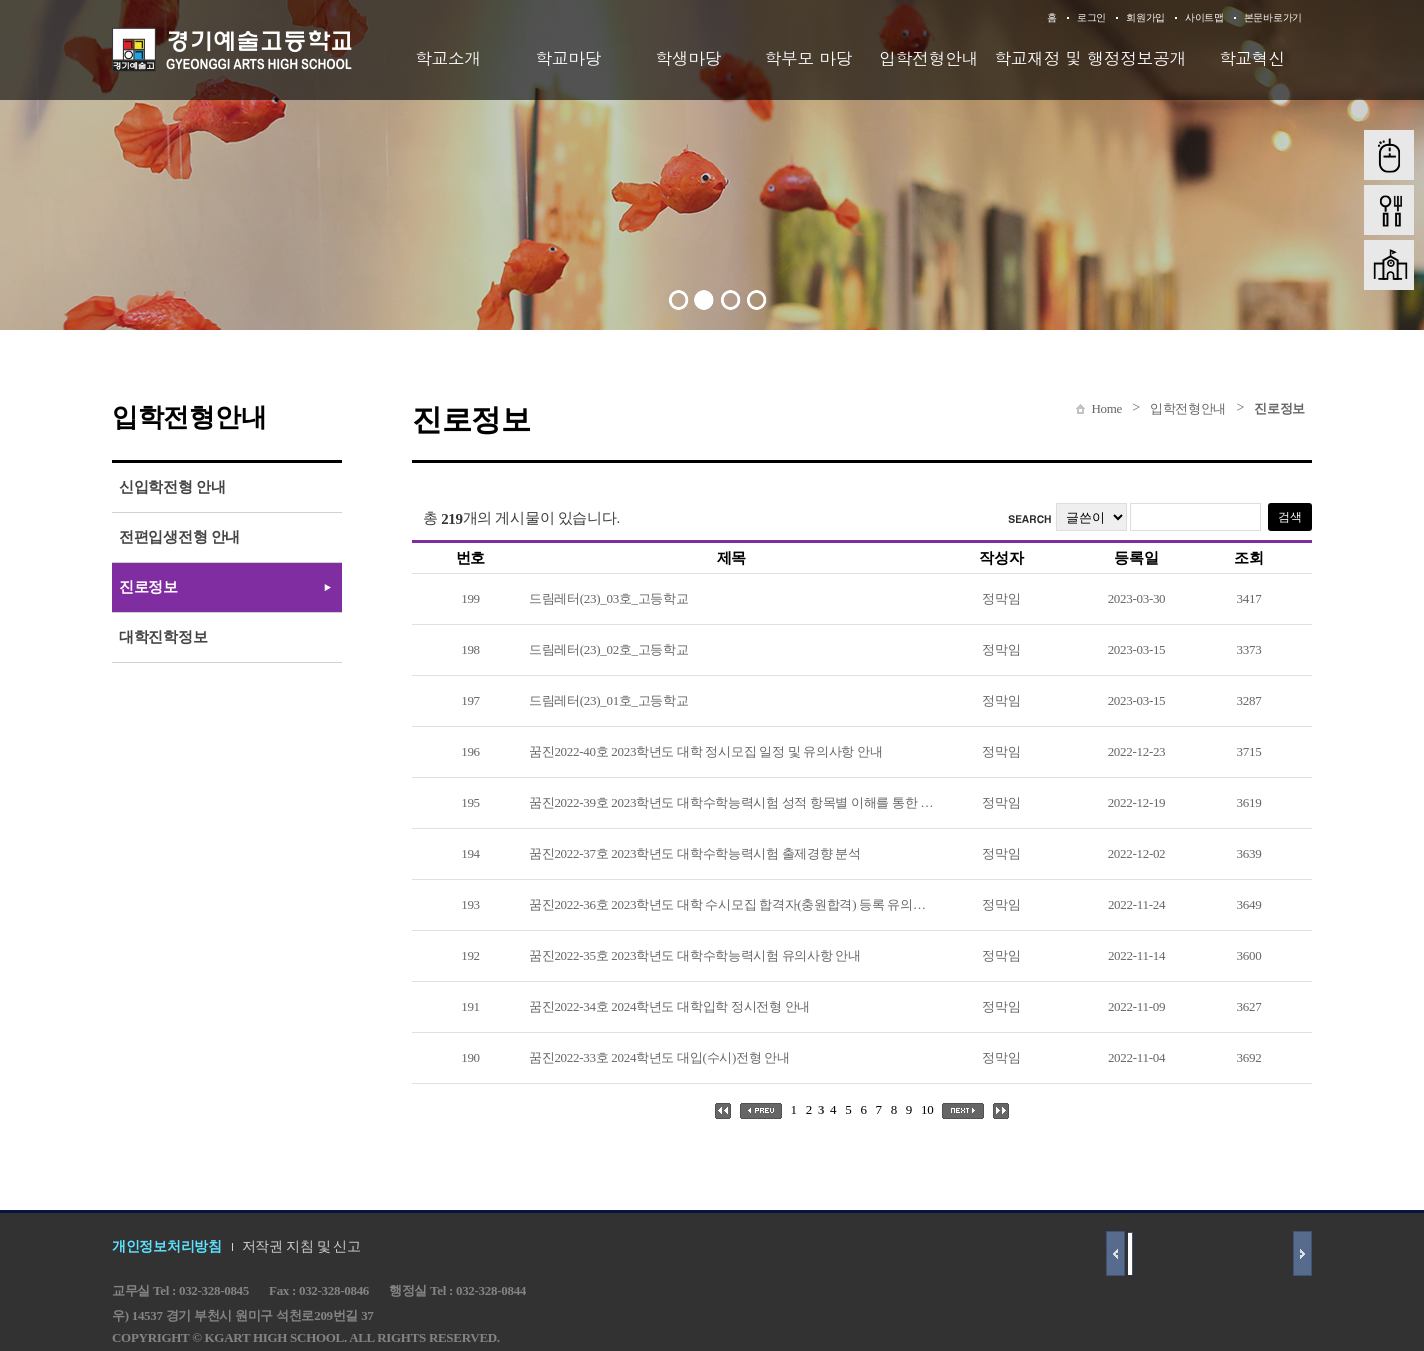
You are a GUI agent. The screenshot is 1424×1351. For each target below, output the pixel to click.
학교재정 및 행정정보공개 (1090, 58)
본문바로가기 (1273, 17)
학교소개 (448, 58)
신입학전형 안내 (172, 487)
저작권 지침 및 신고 (301, 1246)
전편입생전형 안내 (179, 537)
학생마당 (688, 58)
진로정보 (1279, 408)
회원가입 (1145, 17)
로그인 (1091, 17)
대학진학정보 (163, 637)
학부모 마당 (809, 58)
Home (1106, 408)
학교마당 (568, 58)
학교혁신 (1252, 58)
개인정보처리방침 (167, 1246)
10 (927, 1109)
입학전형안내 (928, 58)
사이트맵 (1204, 17)
